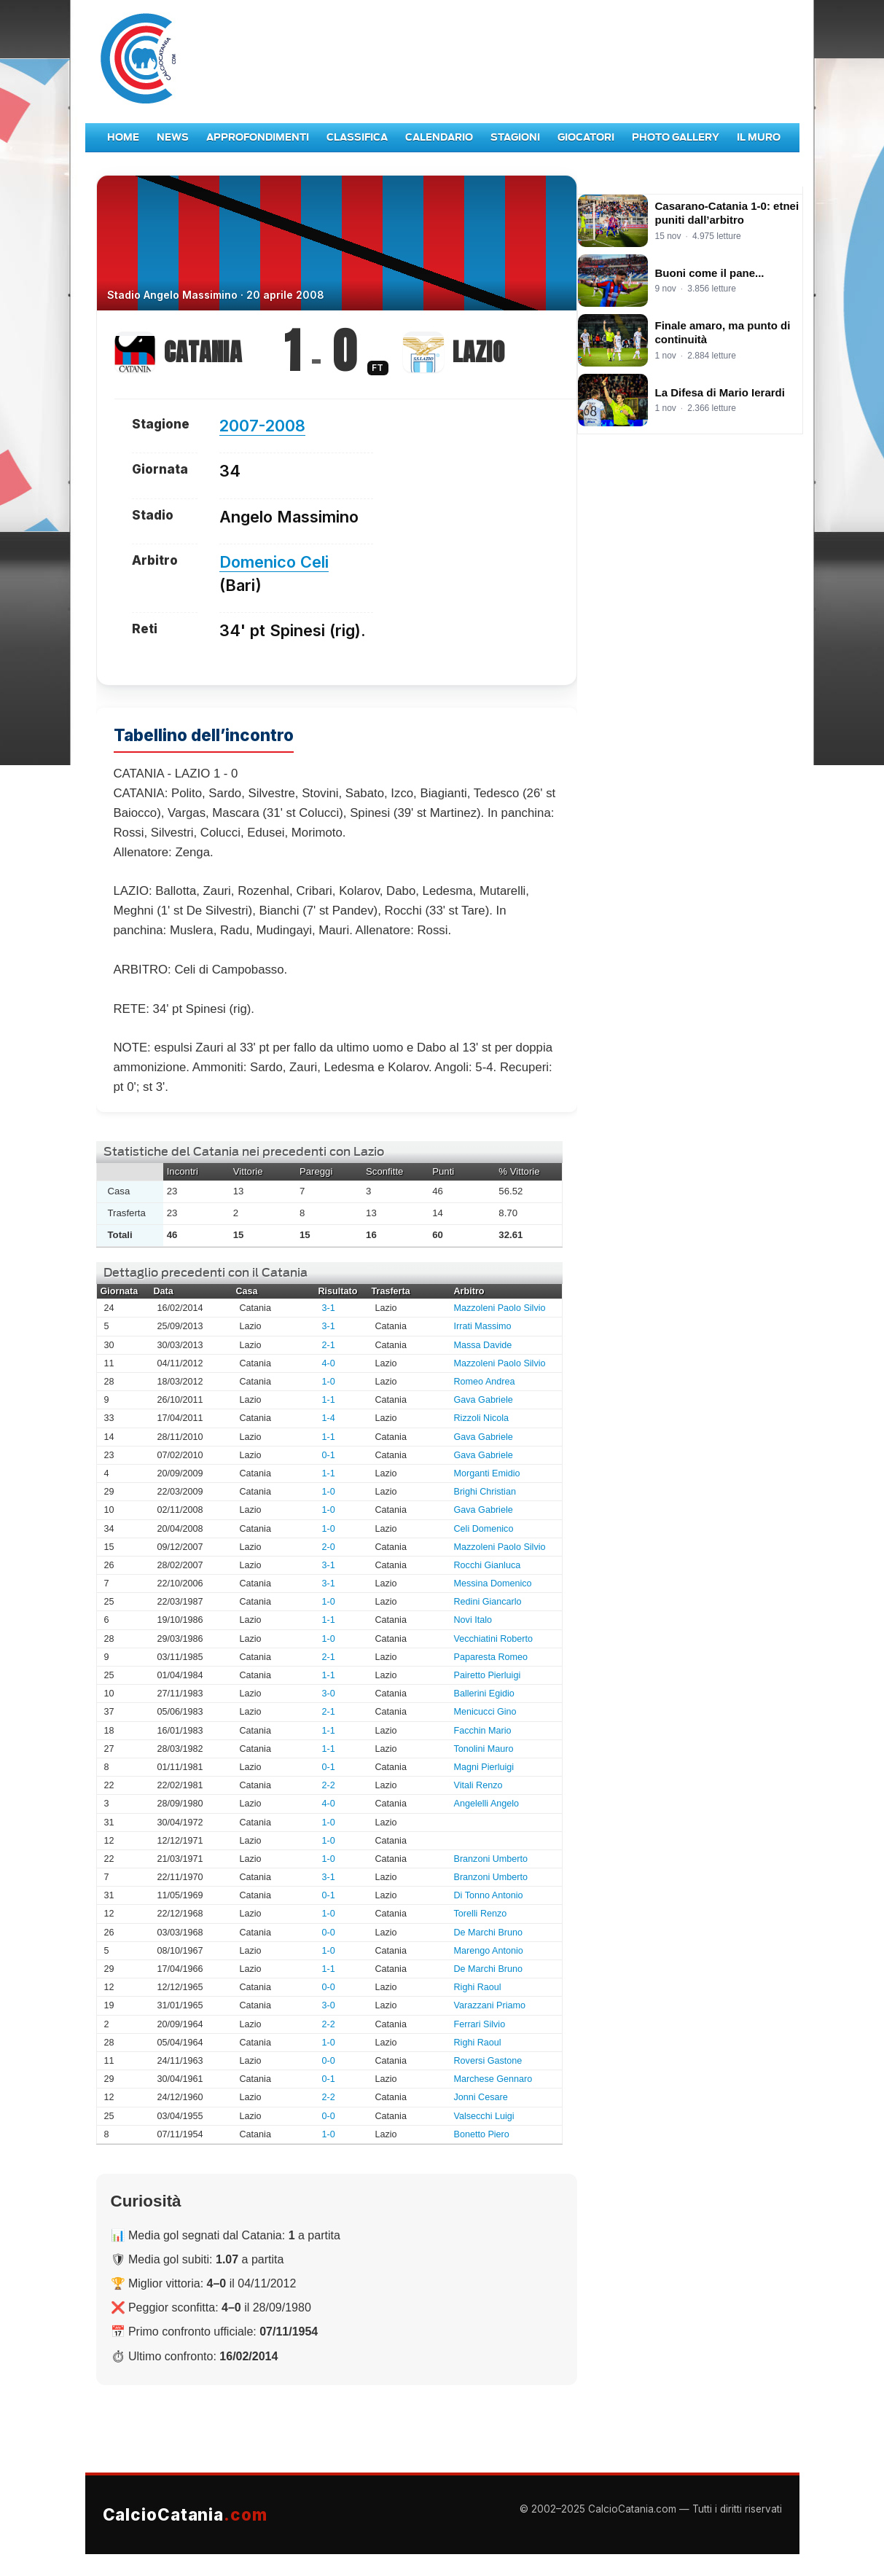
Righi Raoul (477, 1987)
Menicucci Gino (485, 1712)
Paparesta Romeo (491, 1657)
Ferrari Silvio (480, 2024)
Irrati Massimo (483, 1326)
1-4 (328, 1418)
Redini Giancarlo (488, 1602)
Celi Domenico (484, 1529)
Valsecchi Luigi (484, 2116)
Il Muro (759, 137)
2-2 (328, 1785)
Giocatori (586, 137)
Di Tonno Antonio (488, 1895)
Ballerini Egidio (484, 1693)
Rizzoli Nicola (481, 1418)
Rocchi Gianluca (487, 1565)
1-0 (328, 1382)
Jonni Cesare (481, 2097)
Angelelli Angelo (487, 1803)
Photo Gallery (675, 137)
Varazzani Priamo (489, 2005)
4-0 (328, 1363)
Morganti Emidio (487, 1473)
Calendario (439, 137)
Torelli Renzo (480, 1913)
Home (123, 137)
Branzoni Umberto (491, 1859)
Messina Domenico (493, 1583)
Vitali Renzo (478, 1785)
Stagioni (515, 137)
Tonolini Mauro (484, 1749)
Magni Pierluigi (484, 1767)
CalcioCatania (185, 2514)
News (173, 137)
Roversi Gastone (488, 2061)
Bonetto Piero (481, 2134)
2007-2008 (262, 425)
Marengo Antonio (488, 1951)
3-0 (328, 1693)
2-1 (328, 1345)
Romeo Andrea (484, 1382)
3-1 (328, 1308)
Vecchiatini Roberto (493, 1639)
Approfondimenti (257, 137)
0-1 (328, 1455)
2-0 (328, 1547)
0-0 (328, 1932)
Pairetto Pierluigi (487, 1675)
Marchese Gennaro (493, 2079)
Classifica (357, 137)
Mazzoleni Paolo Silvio (500, 1308)
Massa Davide (483, 1345)
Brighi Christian (485, 1492)
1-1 (328, 1400)
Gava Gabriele (483, 1400)
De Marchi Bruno (488, 1932)
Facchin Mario (483, 1731)
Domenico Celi (274, 561)
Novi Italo (473, 1620)
